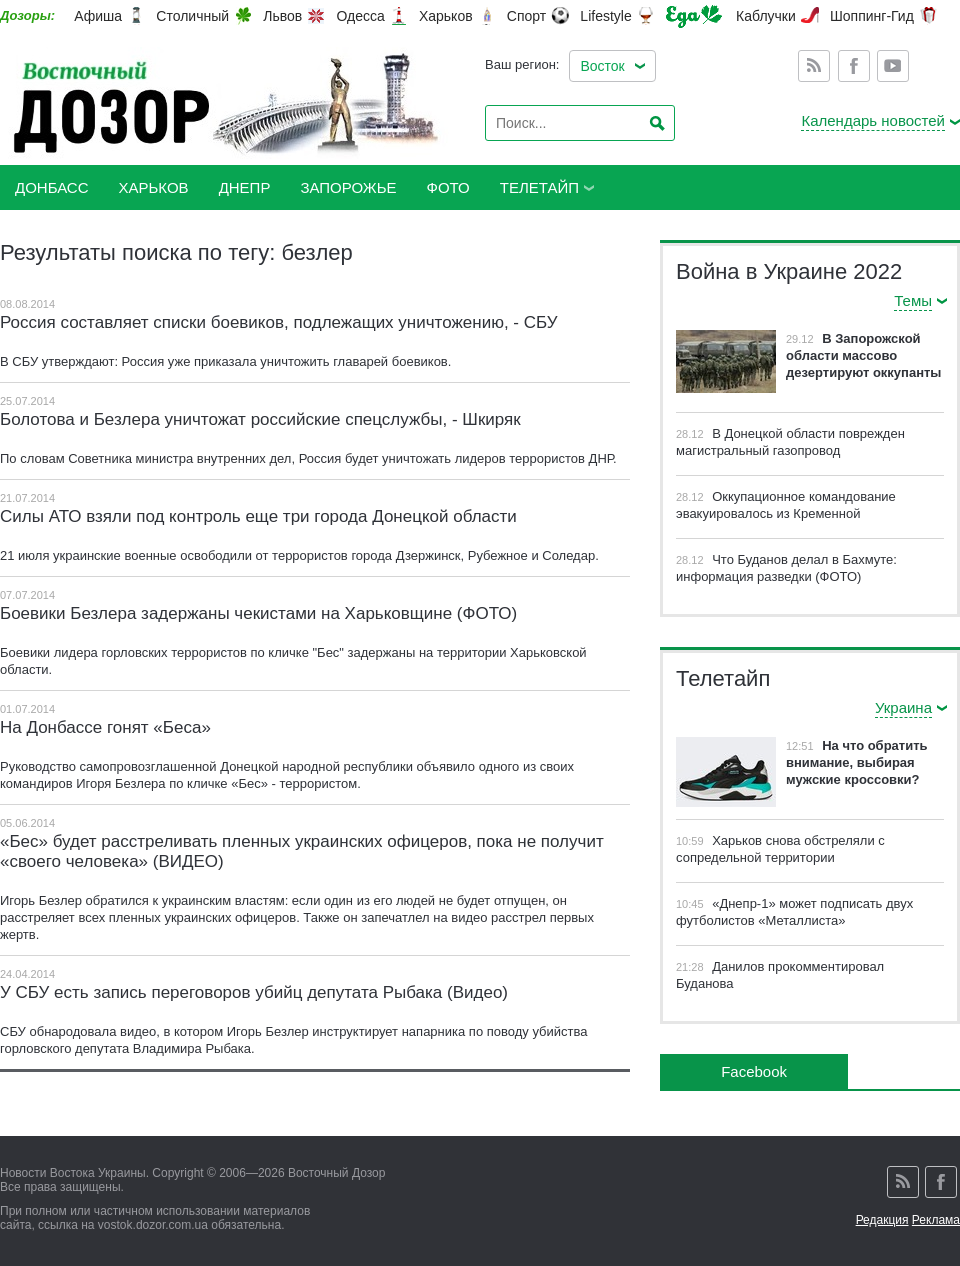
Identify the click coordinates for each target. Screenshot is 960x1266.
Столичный (192, 16)
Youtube (893, 66)
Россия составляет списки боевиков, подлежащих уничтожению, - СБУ (279, 322)
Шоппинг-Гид (872, 16)
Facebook (854, 66)
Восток (602, 66)
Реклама (936, 1220)
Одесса (360, 16)
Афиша (98, 16)
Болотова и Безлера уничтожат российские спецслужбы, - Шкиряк (260, 419)
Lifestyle (605, 16)
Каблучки (766, 16)
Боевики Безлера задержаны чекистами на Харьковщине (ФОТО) (258, 613)
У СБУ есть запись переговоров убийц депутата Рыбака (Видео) (254, 992)
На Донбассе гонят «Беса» (105, 727)
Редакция (882, 1220)
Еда (694, 16)
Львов (282, 16)
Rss (814, 66)
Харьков (446, 16)
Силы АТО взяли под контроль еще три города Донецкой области (258, 516)
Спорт (526, 16)
